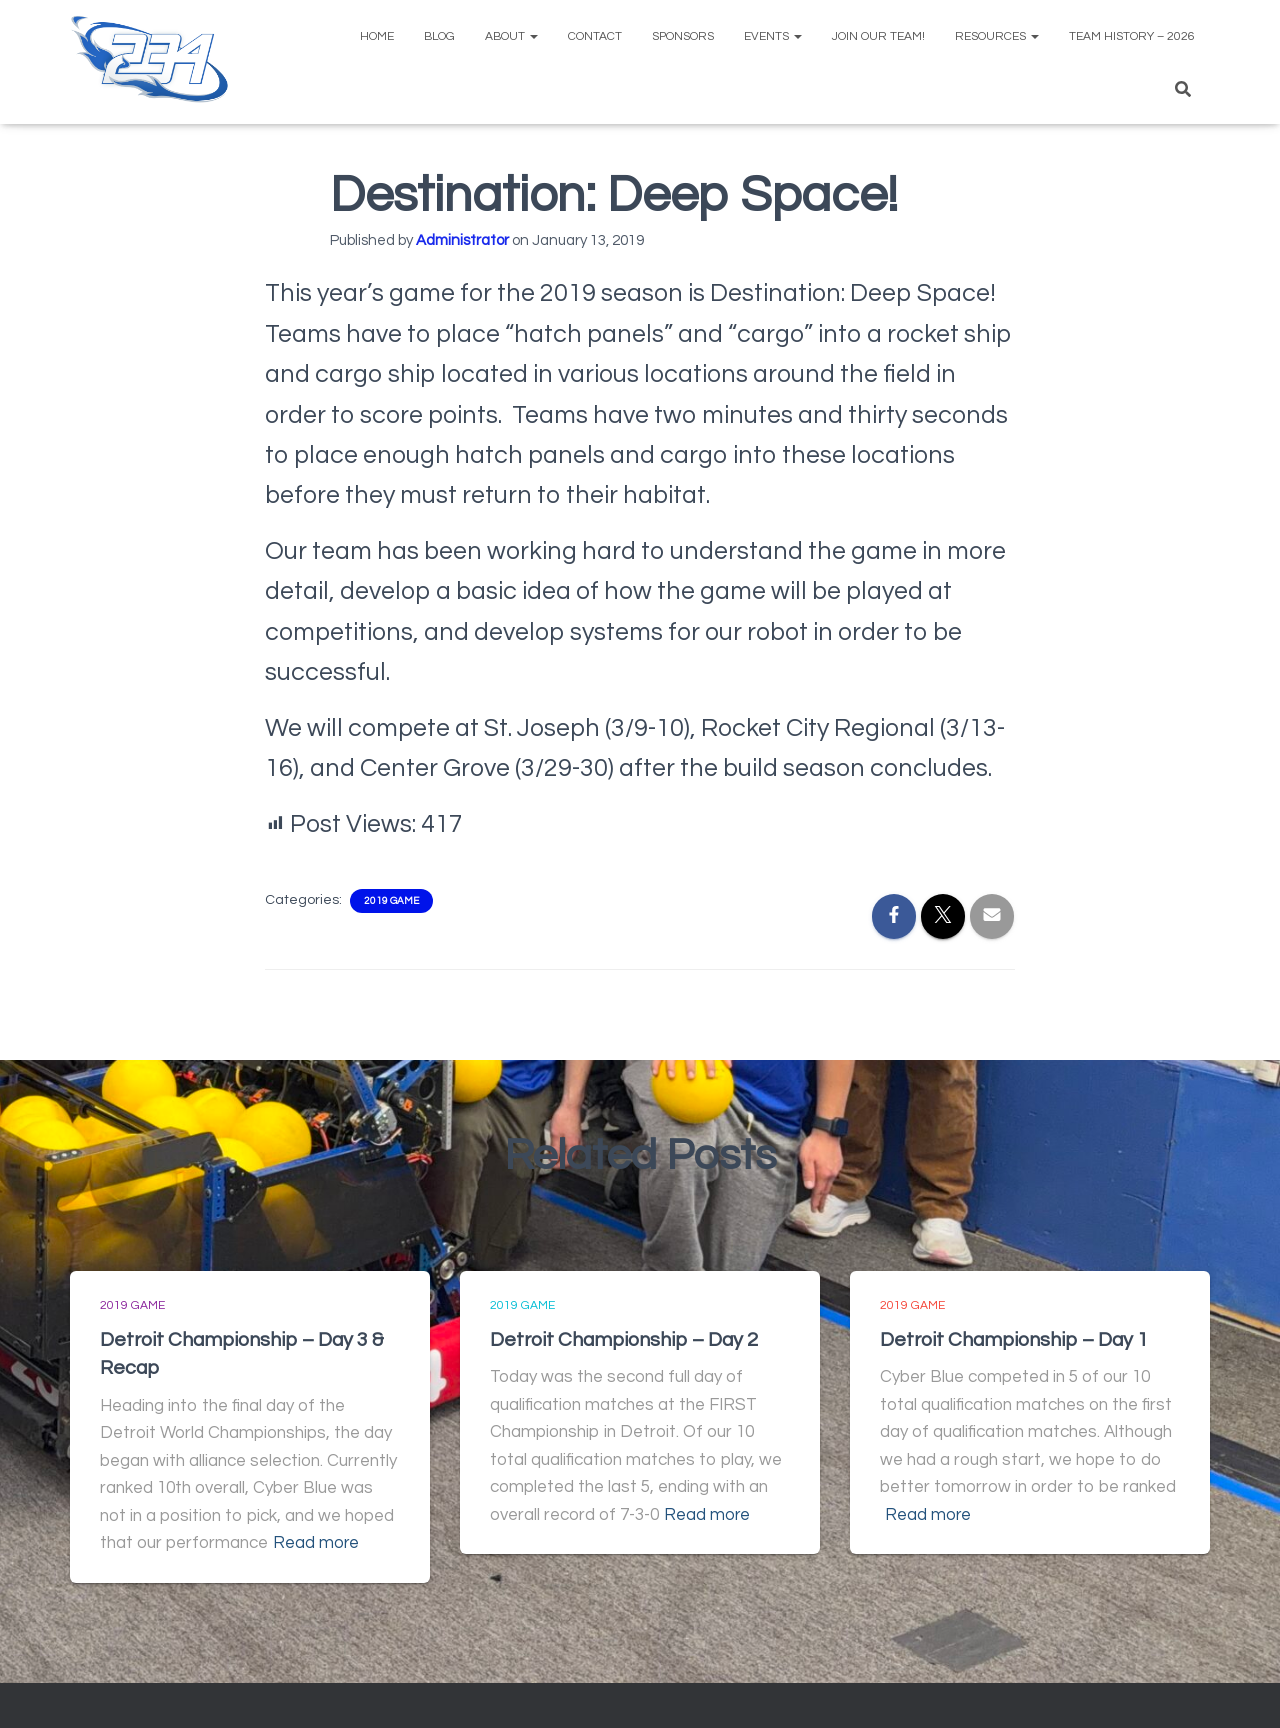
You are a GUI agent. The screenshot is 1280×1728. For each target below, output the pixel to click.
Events (773, 36)
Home (377, 36)
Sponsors (683, 36)
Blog (439, 36)
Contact (595, 36)
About (511, 36)
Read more (316, 1542)
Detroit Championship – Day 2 (625, 1340)
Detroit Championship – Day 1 (1015, 1340)
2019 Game (391, 901)
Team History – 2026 (1132, 36)
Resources (997, 36)
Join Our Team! (878, 36)
